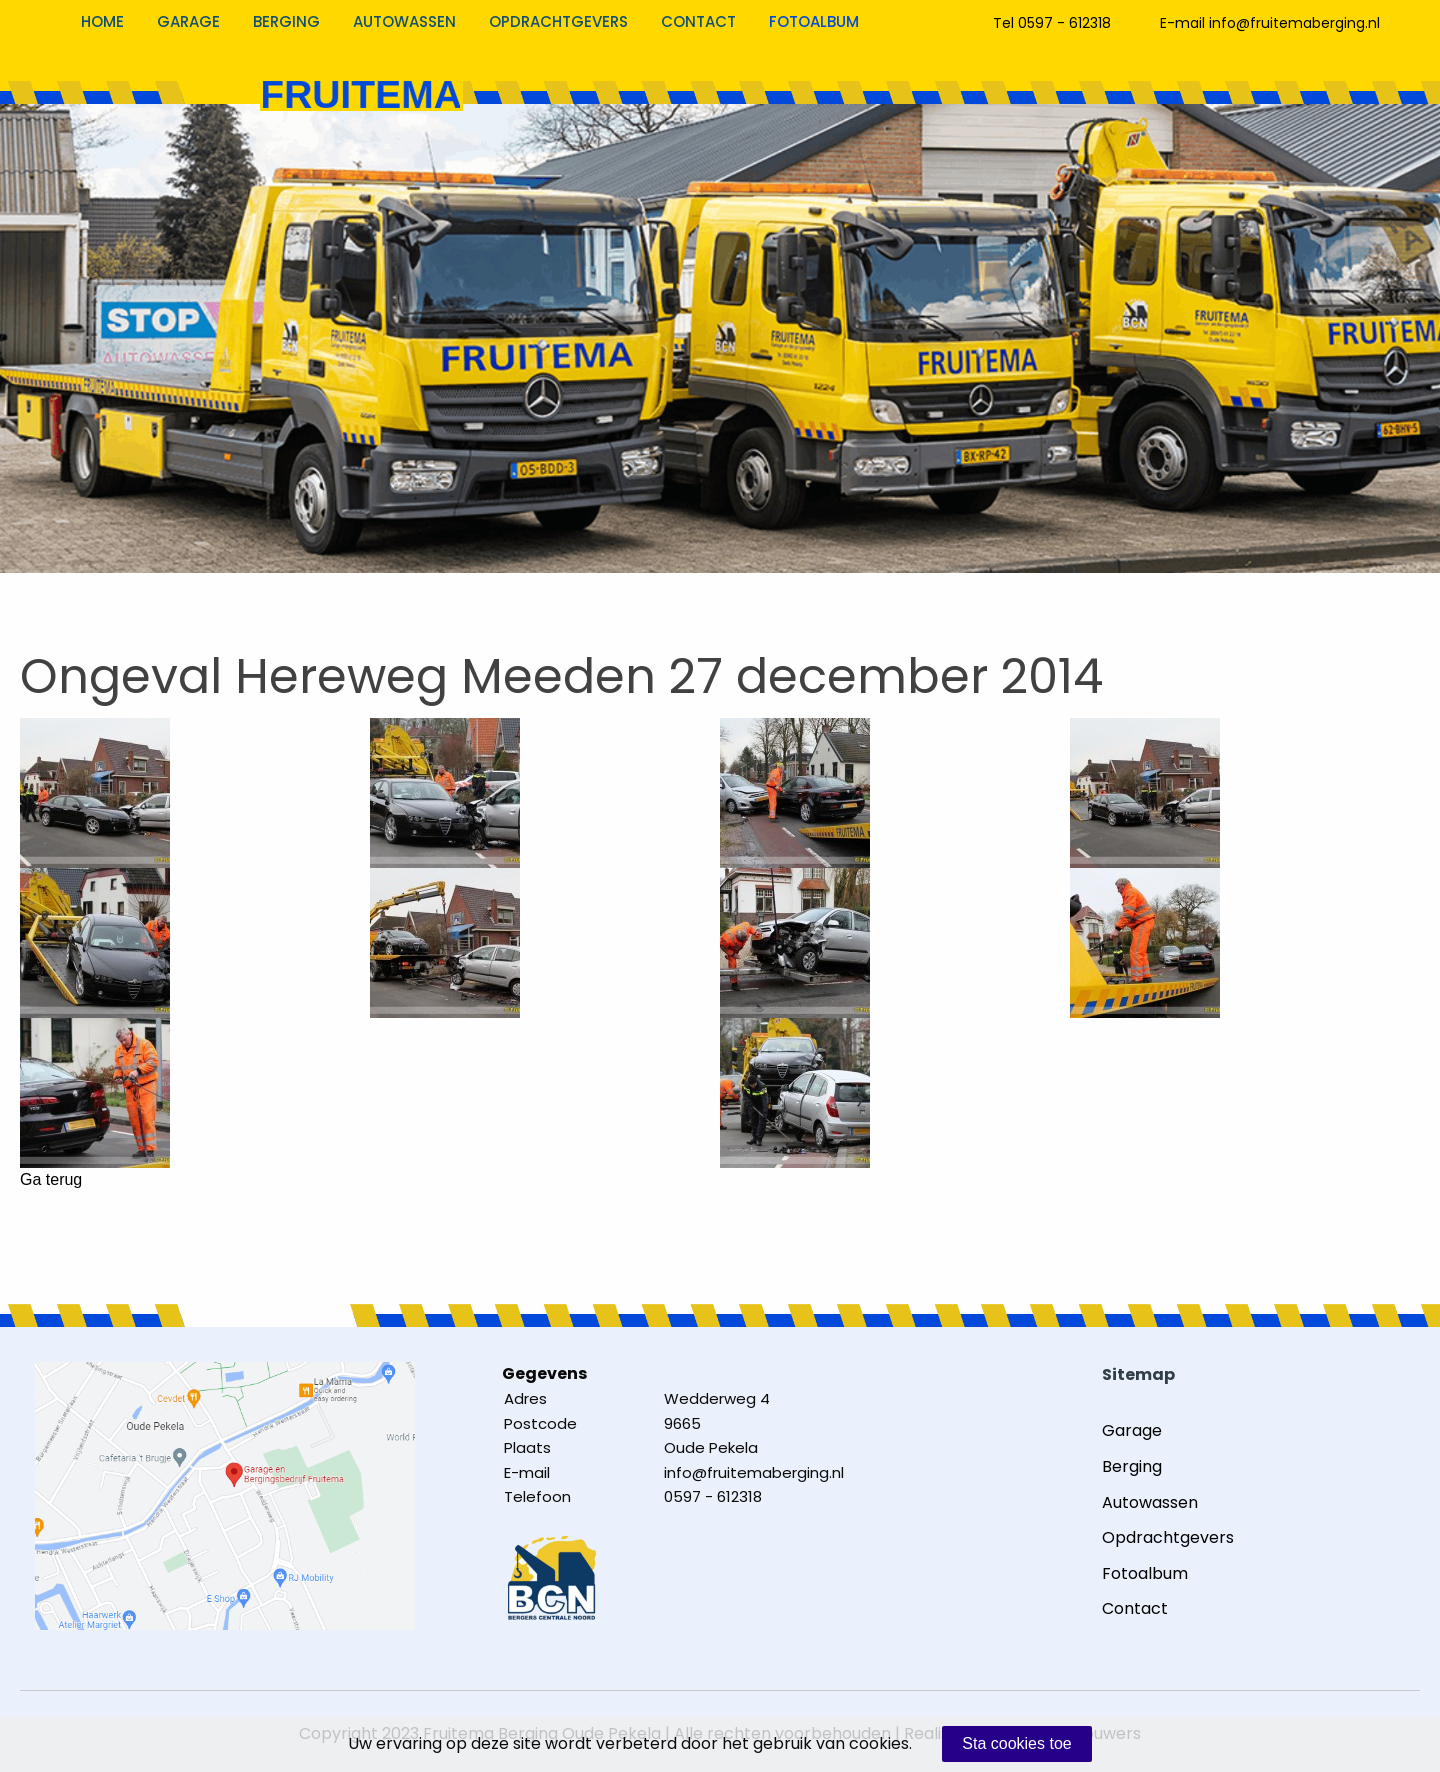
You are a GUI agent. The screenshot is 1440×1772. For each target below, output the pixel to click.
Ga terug (51, 1180)
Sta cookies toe (1016, 1743)
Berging (286, 21)
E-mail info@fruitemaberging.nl (1270, 23)
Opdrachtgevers (558, 21)
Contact (698, 21)
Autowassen (404, 21)
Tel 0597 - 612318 (1052, 23)
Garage (188, 21)
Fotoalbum (814, 21)
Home (102, 21)
